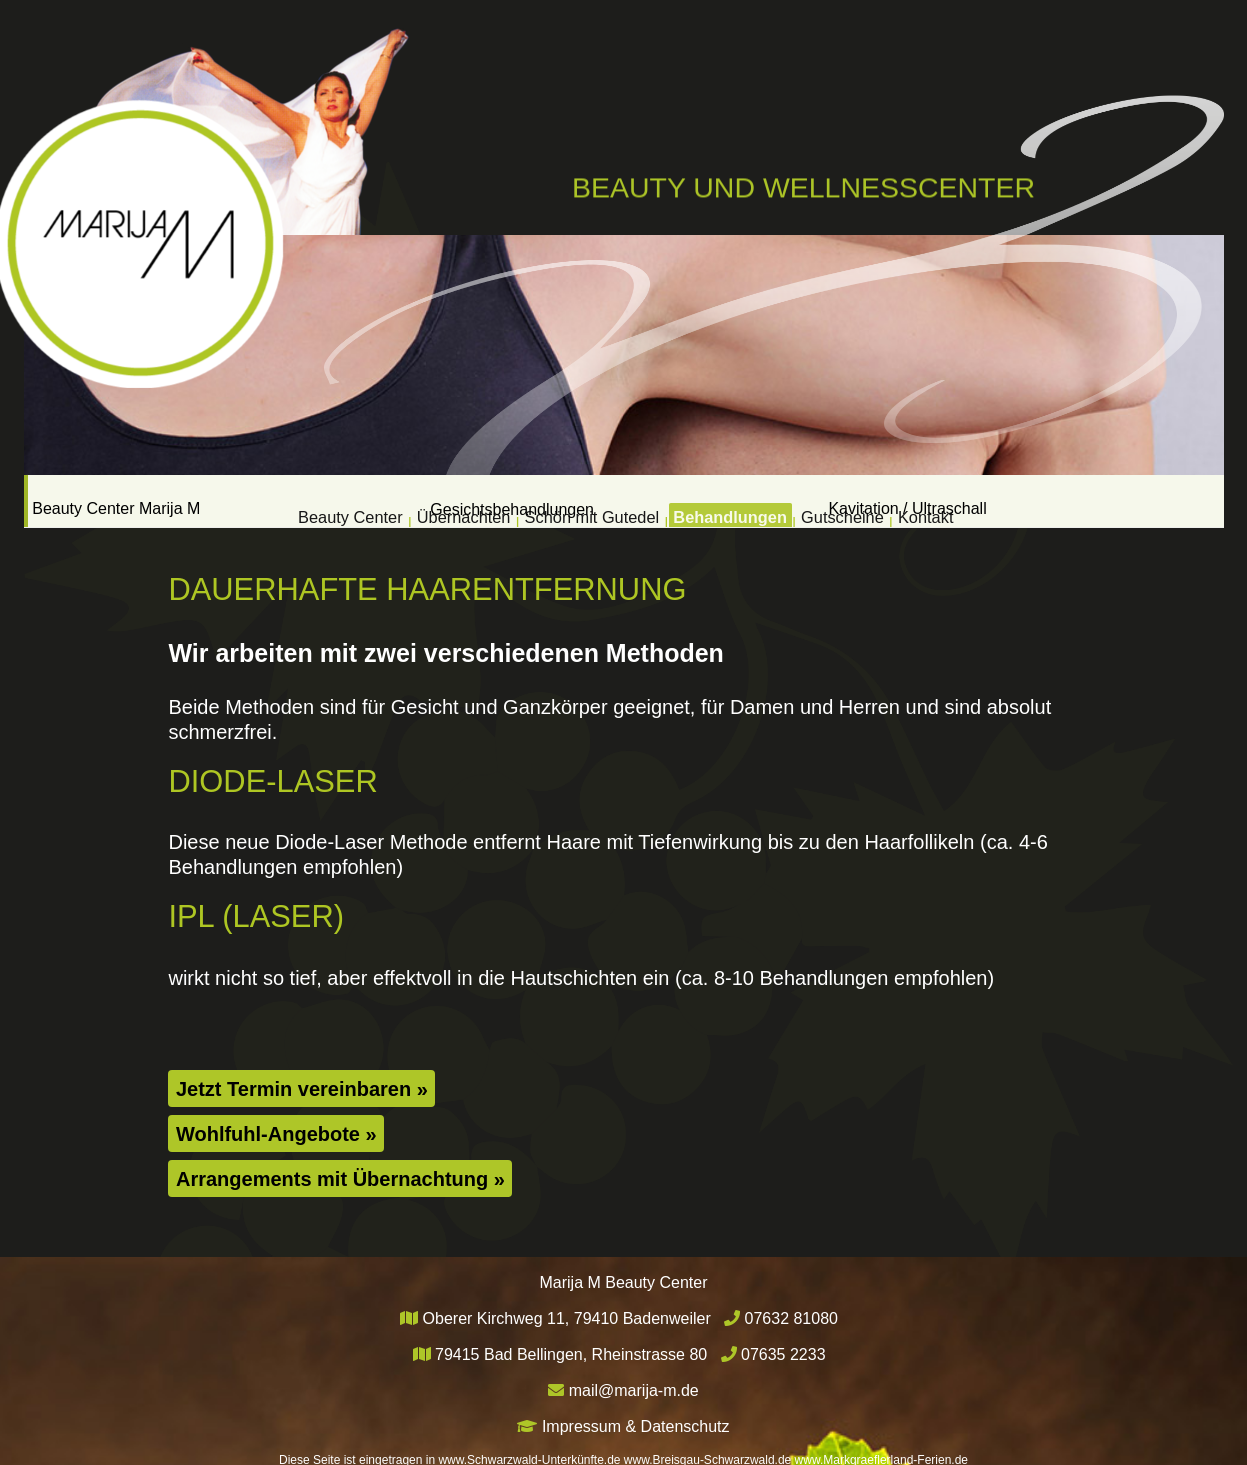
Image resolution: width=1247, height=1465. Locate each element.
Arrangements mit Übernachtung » (340, 1178)
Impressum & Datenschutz (636, 1425)
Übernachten (405, 500)
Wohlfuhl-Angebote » (276, 1133)
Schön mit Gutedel (578, 500)
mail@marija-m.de (634, 1389)
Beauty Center (250, 500)
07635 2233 (783, 1353)
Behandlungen (759, 500)
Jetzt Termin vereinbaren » (302, 1088)
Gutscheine (908, 500)
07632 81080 (791, 1317)
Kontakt (1027, 500)
